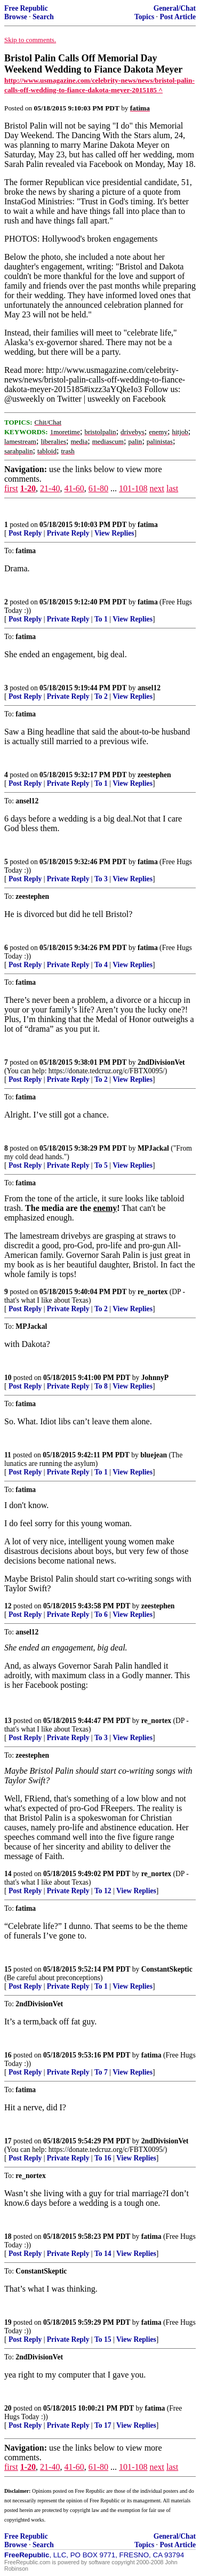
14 (8, 1874)
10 (8, 1378)
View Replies (114, 533)
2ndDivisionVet (161, 1062)
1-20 (28, 488)
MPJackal (153, 1148)
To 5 (101, 1165)
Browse (15, 17)
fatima (148, 525)
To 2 (101, 696)
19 (8, 2322)
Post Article (177, 17)
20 (8, 2408)
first (11, 488)
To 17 (102, 2425)
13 (8, 1721)
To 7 (101, 2072)
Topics (144, 17)
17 (8, 2141)
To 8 (101, 1386)
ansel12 (149, 688)
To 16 (102, 2158)
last (172, 488)
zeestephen (154, 775)
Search (43, 17)
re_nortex (152, 1292)
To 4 (101, 965)
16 (8, 2055)
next (156, 488)
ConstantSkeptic (167, 1969)
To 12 (102, 1891)
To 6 (101, 1614)
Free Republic (26, 8)
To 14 (102, 2254)
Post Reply (25, 533)
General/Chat (175, 8)
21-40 (50, 488)
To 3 (101, 879)
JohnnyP (155, 1378)
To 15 (102, 2339)
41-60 (74, 488)
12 (8, 1606)
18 (8, 2236)
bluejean (153, 1455)
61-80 (98, 488)
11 (7, 1455)
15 (8, 1969)
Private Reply (68, 533)
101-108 (133, 488)
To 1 (101, 619)
